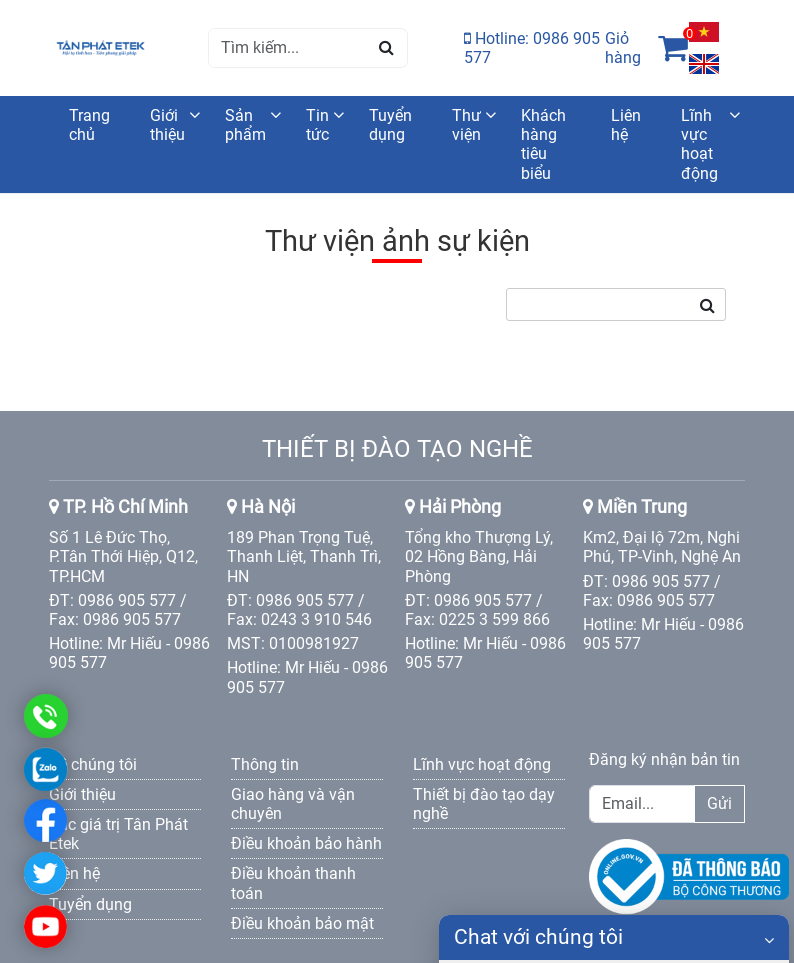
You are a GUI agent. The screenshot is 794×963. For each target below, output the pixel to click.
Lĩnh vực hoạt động (699, 144)
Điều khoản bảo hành (306, 843)
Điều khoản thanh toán (293, 883)
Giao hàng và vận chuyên (293, 804)
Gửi (719, 803)
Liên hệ (626, 125)
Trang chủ (89, 125)
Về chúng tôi (93, 764)
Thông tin (265, 764)
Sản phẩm (245, 125)
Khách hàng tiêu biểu (543, 144)
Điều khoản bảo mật (302, 923)
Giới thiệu (167, 125)
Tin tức (317, 125)
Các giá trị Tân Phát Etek (118, 834)
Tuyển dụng (390, 125)
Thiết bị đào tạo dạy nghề (484, 804)
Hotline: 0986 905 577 (532, 48)
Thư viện (466, 125)
